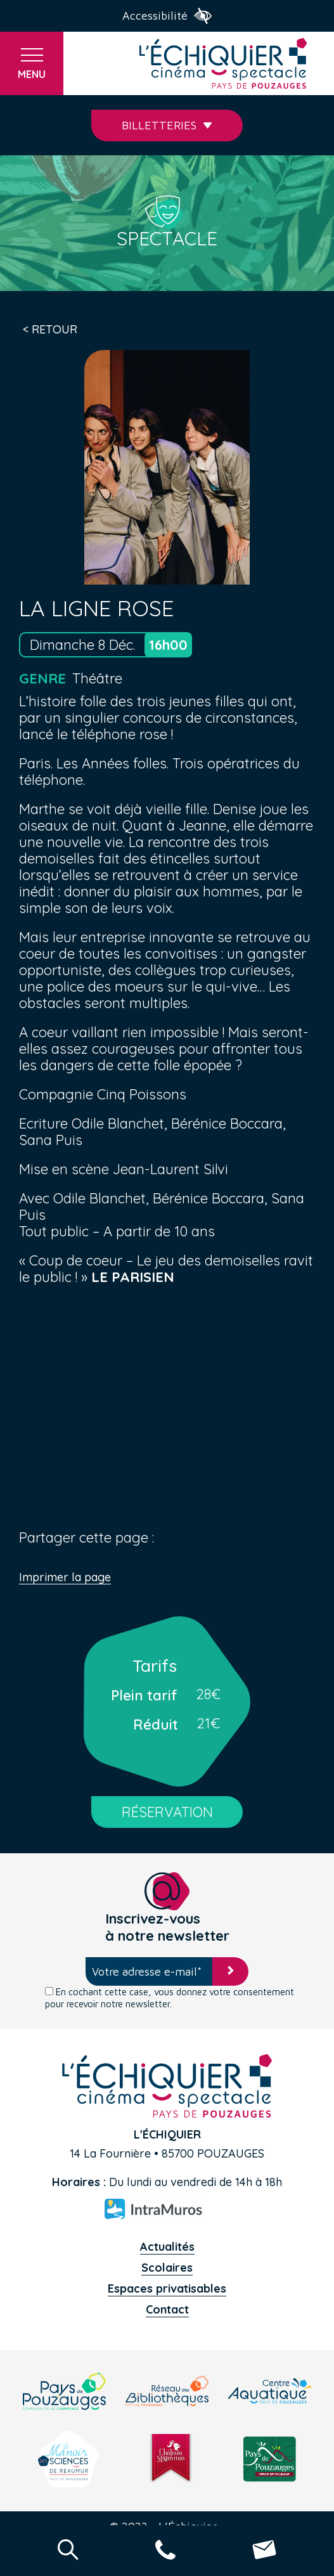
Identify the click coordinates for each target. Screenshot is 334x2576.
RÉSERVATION (167, 1812)
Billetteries (167, 125)
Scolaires (167, 2267)
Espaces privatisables (167, 2288)
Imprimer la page (65, 1577)
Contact (167, 2309)
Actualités (167, 2246)
